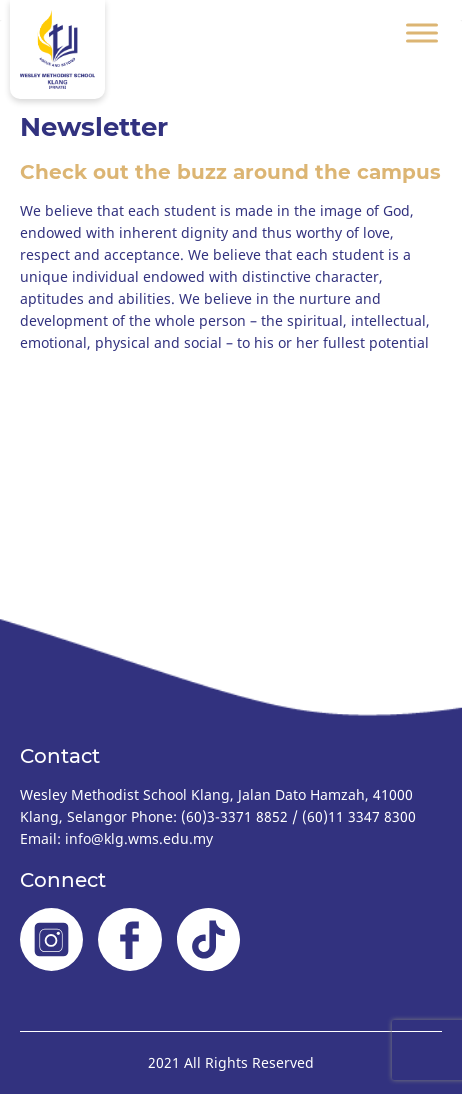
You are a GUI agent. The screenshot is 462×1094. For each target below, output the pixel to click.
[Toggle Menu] (422, 32)
